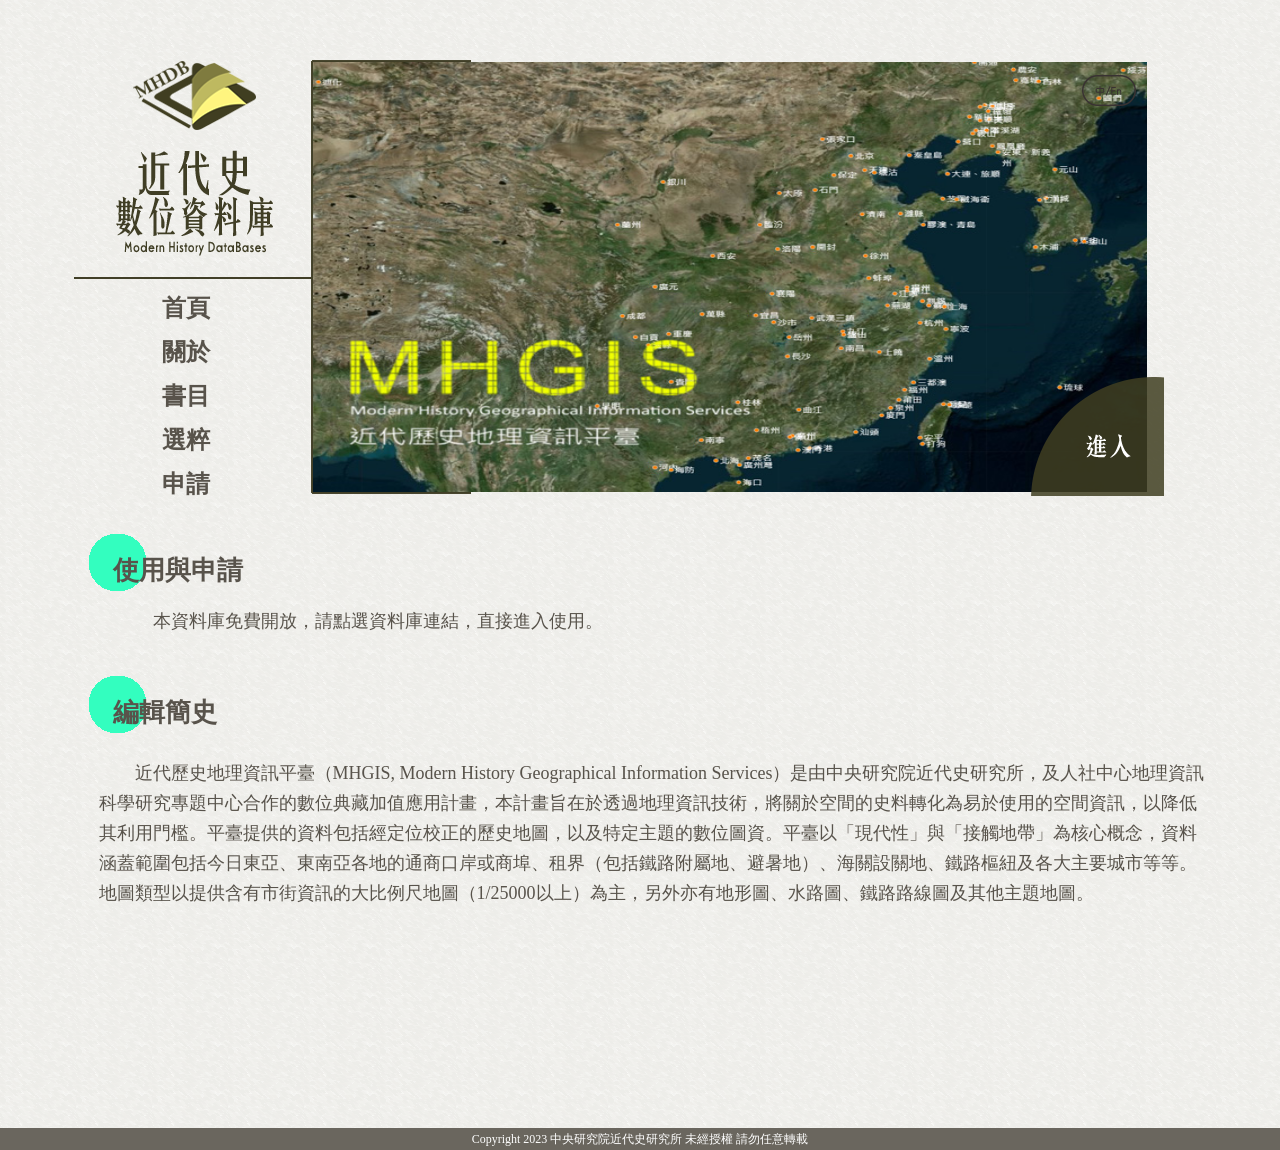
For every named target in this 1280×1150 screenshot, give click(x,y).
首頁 (186, 308)
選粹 (186, 440)
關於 (186, 352)
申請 (186, 484)
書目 (186, 396)
